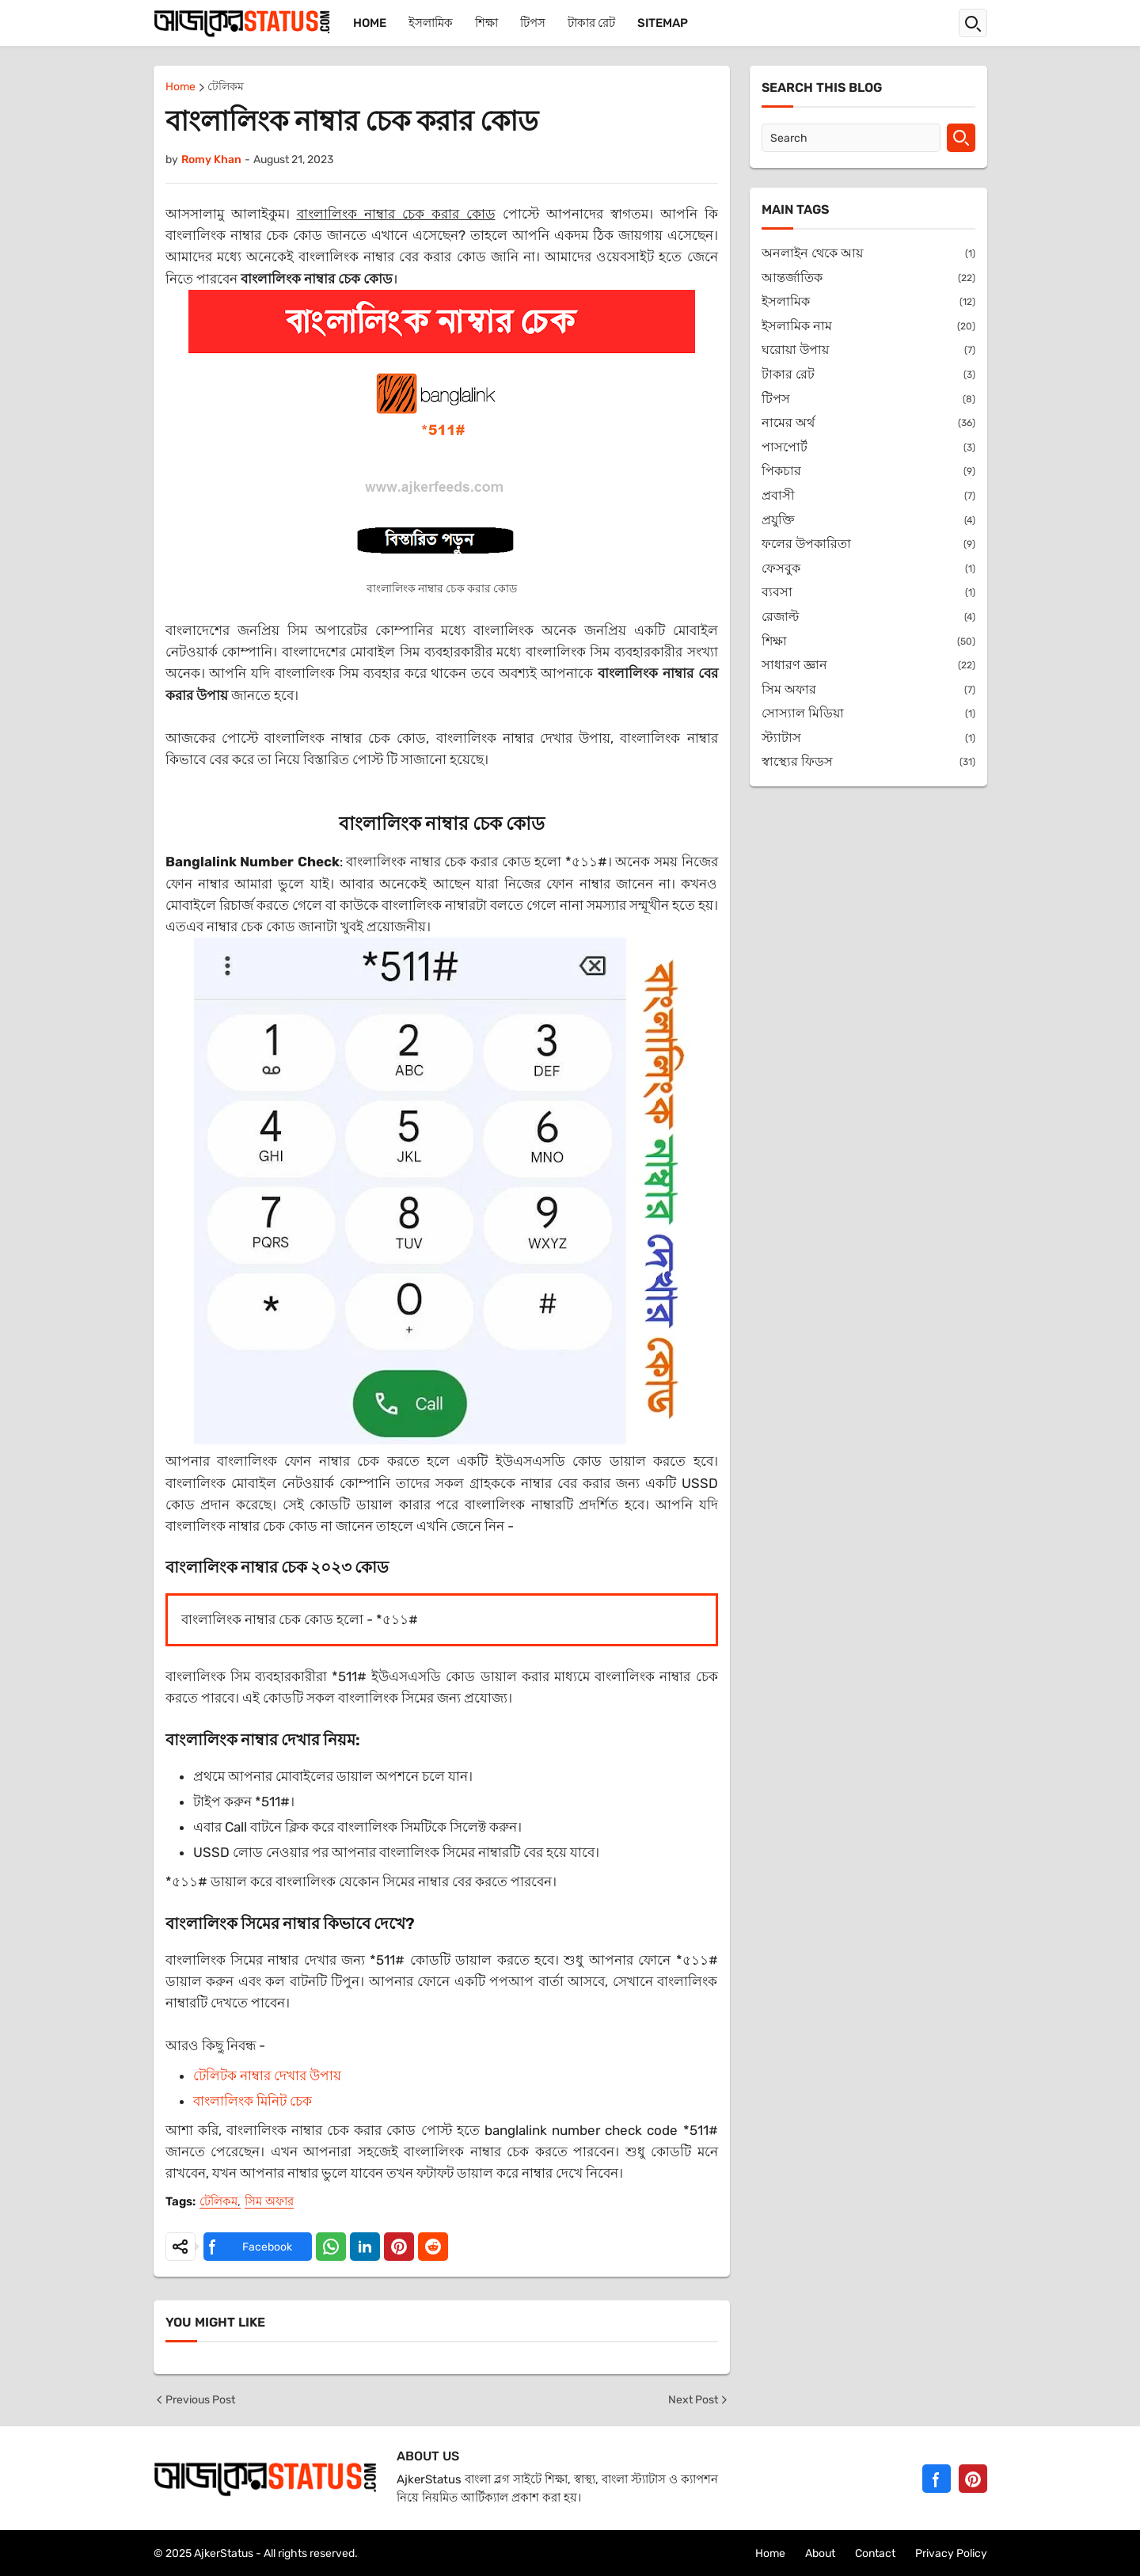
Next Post (699, 2400)
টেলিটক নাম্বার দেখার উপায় (267, 2075)
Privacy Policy (951, 2553)
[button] (973, 23)
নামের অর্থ (868, 423)
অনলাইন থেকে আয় (868, 253)
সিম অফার (269, 2202)
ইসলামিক (868, 302)
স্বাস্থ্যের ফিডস (868, 762)
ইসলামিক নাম (868, 326)
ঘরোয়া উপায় (868, 350)
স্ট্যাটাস (868, 738)
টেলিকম (225, 87)
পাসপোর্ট (868, 447)
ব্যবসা (868, 592)
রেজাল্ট (868, 617)
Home (180, 87)
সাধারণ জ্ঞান (868, 665)
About (820, 2553)
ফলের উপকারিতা (868, 544)
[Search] (851, 138)
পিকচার (868, 471)
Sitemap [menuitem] (662, 23)
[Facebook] (936, 2478)
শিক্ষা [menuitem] (486, 23)
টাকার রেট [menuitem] (591, 23)
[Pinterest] (973, 2478)
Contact (875, 2553)
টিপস (868, 399)
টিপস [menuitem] (532, 23)
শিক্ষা (868, 642)
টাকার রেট (868, 375)
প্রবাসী (868, 496)
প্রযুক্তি (868, 520)
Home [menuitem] (369, 23)
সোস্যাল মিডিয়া (868, 714)
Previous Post (194, 2400)
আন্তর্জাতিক (868, 278)
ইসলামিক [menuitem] (430, 23)
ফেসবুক (868, 569)
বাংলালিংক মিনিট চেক (252, 2101)
